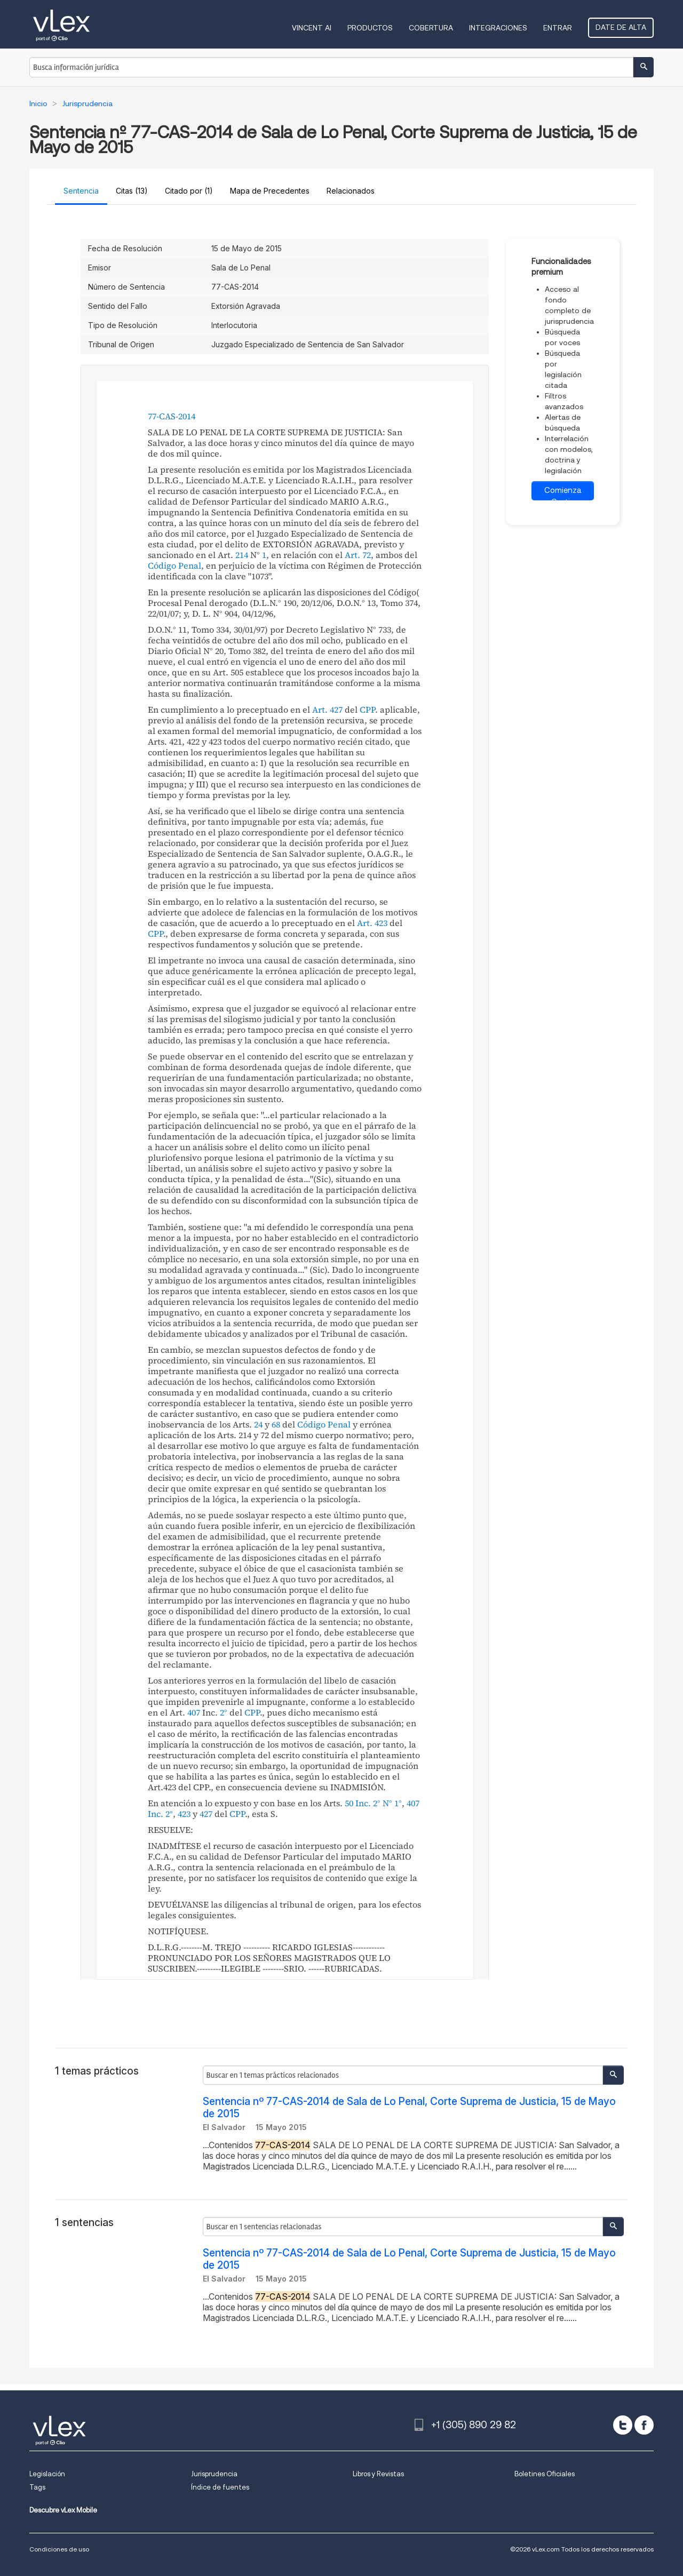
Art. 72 (358, 555)
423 (184, 1814)
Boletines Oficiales (544, 2474)
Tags (37, 2487)
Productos (370, 27)
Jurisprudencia (214, 2474)
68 (276, 1424)
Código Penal (174, 565)
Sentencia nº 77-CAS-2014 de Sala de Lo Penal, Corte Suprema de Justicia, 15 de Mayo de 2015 (409, 2107)
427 (206, 1814)
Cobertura (431, 27)
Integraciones (498, 27)
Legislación (47, 2474)
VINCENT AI (311, 27)
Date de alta (620, 27)
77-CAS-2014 (171, 416)
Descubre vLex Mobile (63, 2510)
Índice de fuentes (220, 2487)
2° (223, 1712)
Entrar (557, 27)
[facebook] (644, 2425)
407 (193, 1712)
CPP (367, 709)
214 (241, 555)
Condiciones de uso (59, 2549)
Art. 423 (372, 923)
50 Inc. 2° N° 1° (373, 1803)
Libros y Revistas (378, 2474)
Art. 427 (327, 709)
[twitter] (622, 2425)
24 (258, 1424)
